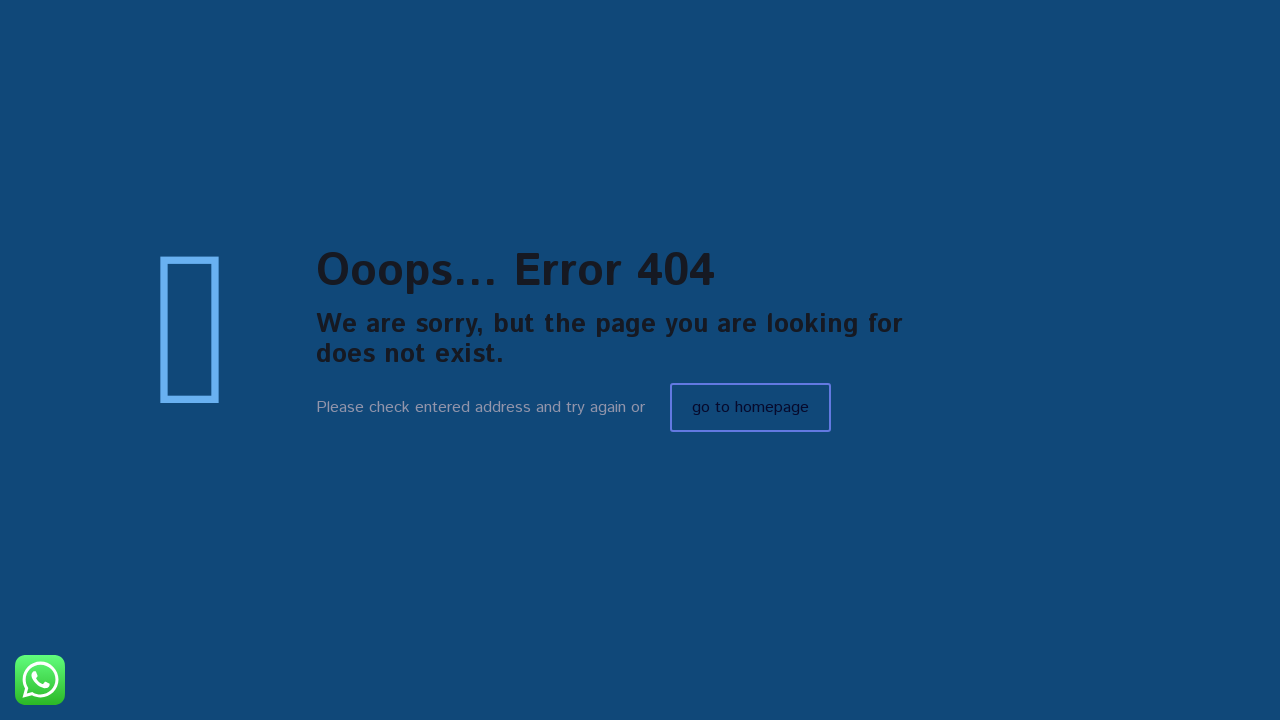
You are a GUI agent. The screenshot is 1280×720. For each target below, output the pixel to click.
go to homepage (750, 407)
